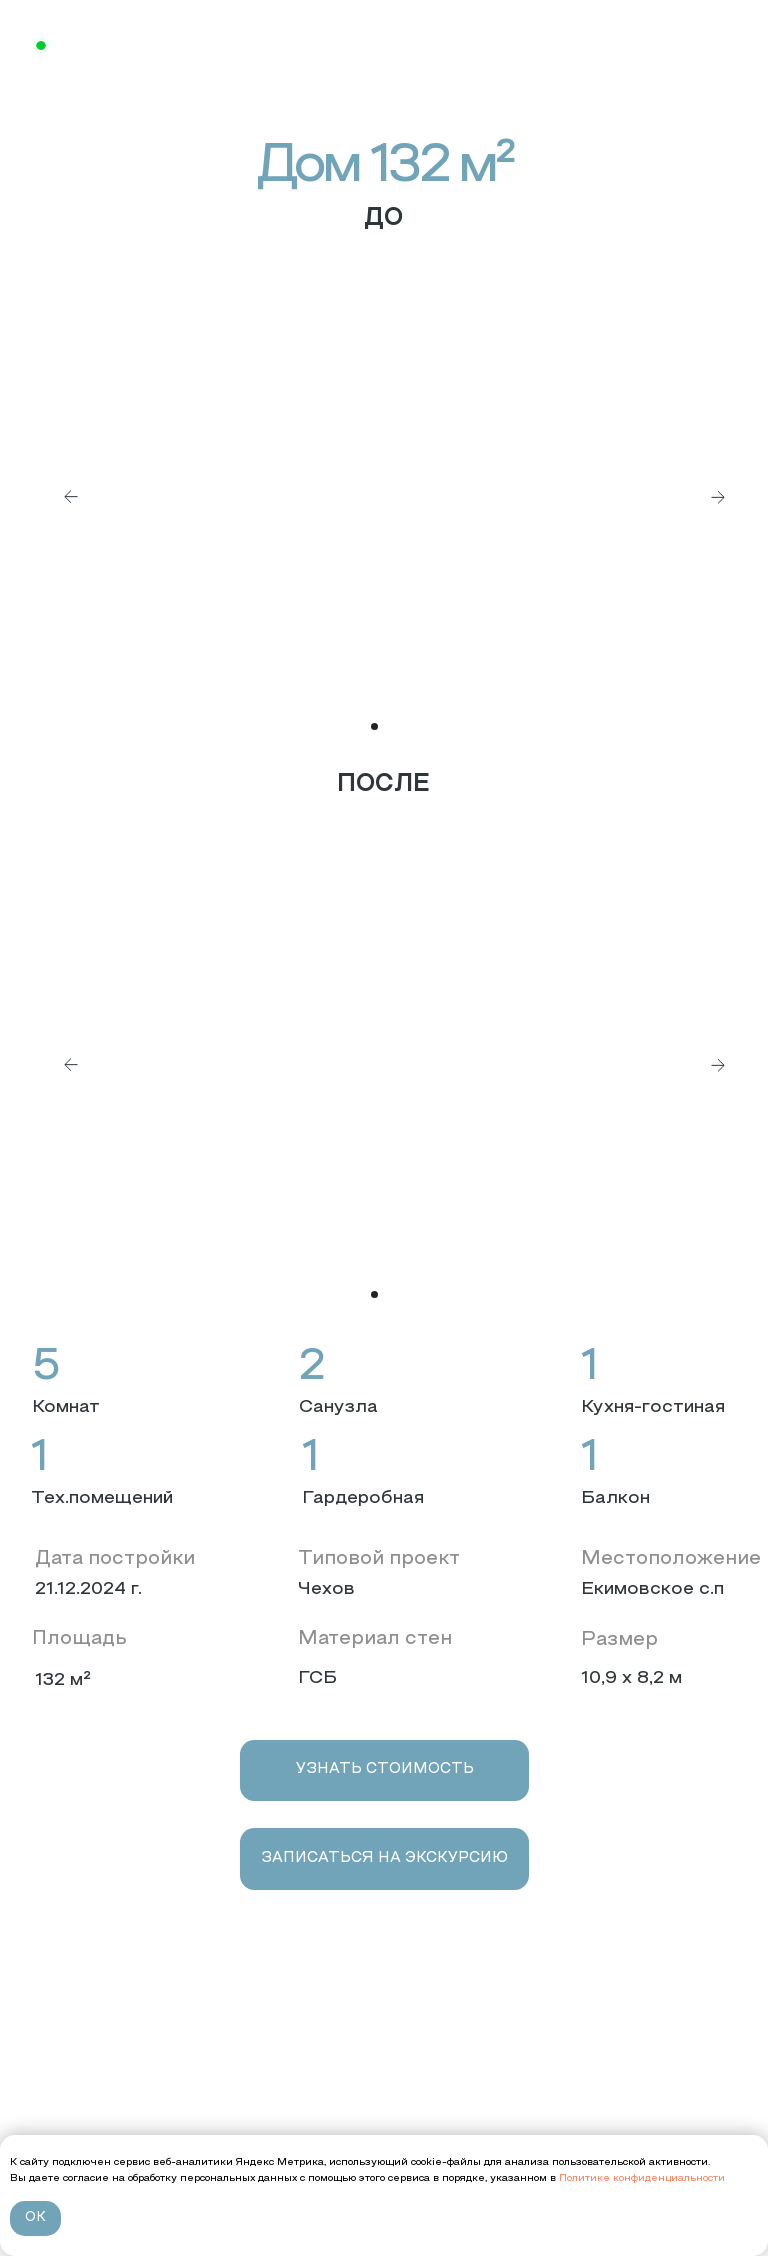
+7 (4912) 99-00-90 (359, 2070)
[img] (384, 46)
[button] (384, 1770)
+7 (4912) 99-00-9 (137, 48)
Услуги (58, 2127)
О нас (54, 2067)
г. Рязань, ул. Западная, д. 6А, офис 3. (389, 2097)
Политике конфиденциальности (640, 2178)
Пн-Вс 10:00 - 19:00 (338, 2127)
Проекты (67, 2097)
